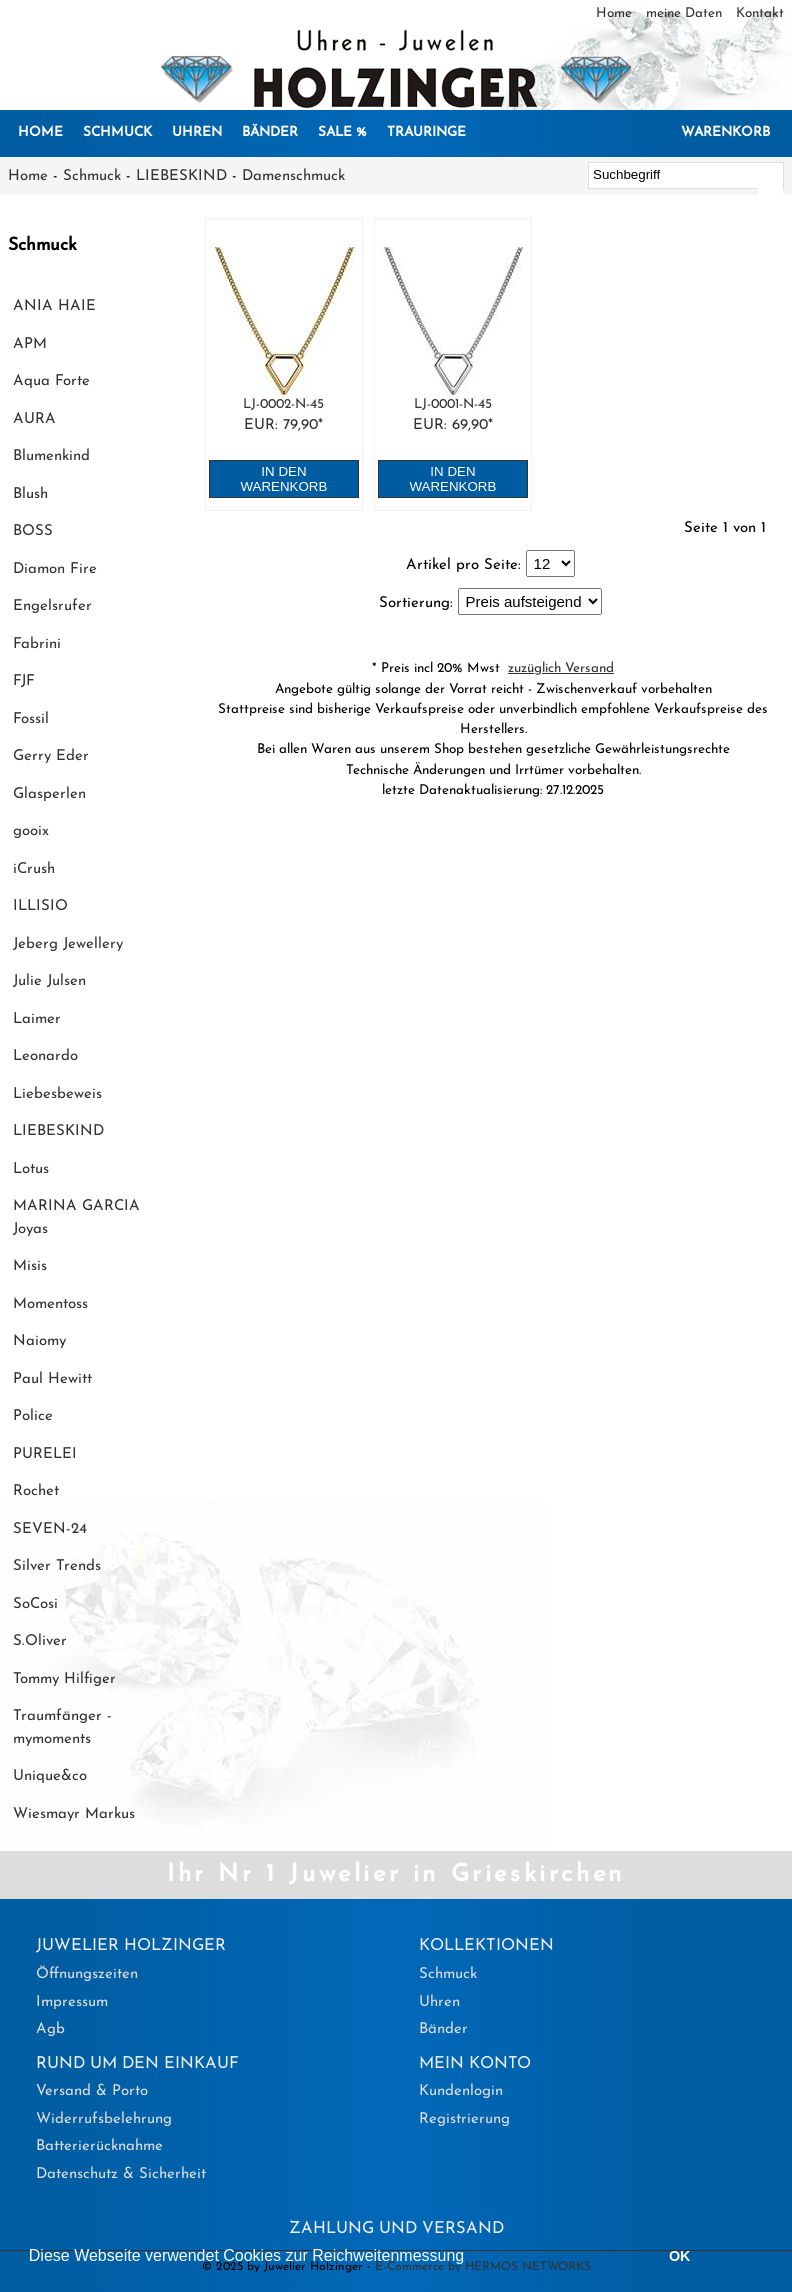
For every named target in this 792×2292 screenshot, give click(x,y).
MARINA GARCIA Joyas (76, 1218)
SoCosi (35, 1604)
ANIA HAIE (54, 306)
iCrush (34, 869)
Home (616, 13)
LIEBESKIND (181, 176)
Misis (30, 1266)
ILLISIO (40, 906)
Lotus (31, 1169)
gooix (31, 831)
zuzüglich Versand (561, 668)
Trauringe (426, 132)
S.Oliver (40, 1641)
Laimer (37, 1019)
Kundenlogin (461, 2091)
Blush (30, 494)
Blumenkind (51, 456)
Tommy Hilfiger (64, 1679)
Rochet (36, 1491)
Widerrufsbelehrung (104, 2119)
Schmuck (117, 132)
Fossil (31, 719)
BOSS (33, 531)
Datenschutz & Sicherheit (121, 2174)
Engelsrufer (52, 606)
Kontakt (760, 13)
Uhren (197, 132)
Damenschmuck (293, 176)
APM (30, 344)
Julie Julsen (49, 981)
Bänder (270, 132)
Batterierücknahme (99, 2146)
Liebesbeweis (57, 1094)
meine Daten (686, 13)
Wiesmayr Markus (74, 1814)
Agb (50, 2029)
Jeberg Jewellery (68, 944)
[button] (472, 2258)
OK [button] (680, 2256)
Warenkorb (725, 132)
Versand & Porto (92, 2091)
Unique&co (50, 1776)
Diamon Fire (55, 569)
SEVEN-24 (50, 1529)
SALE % (342, 132)
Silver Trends (57, 1566)
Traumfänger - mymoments (62, 1728)
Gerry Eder (51, 756)
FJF (24, 681)
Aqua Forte (51, 381)
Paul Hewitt (52, 1379)
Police (33, 1416)
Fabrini (37, 644)
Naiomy (39, 1341)
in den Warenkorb (284, 479)
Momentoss (50, 1304)
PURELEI (45, 1454)
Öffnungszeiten (87, 1974)
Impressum (72, 2002)
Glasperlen (49, 794)
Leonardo (45, 1056)
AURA (34, 419)
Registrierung (464, 2119)
